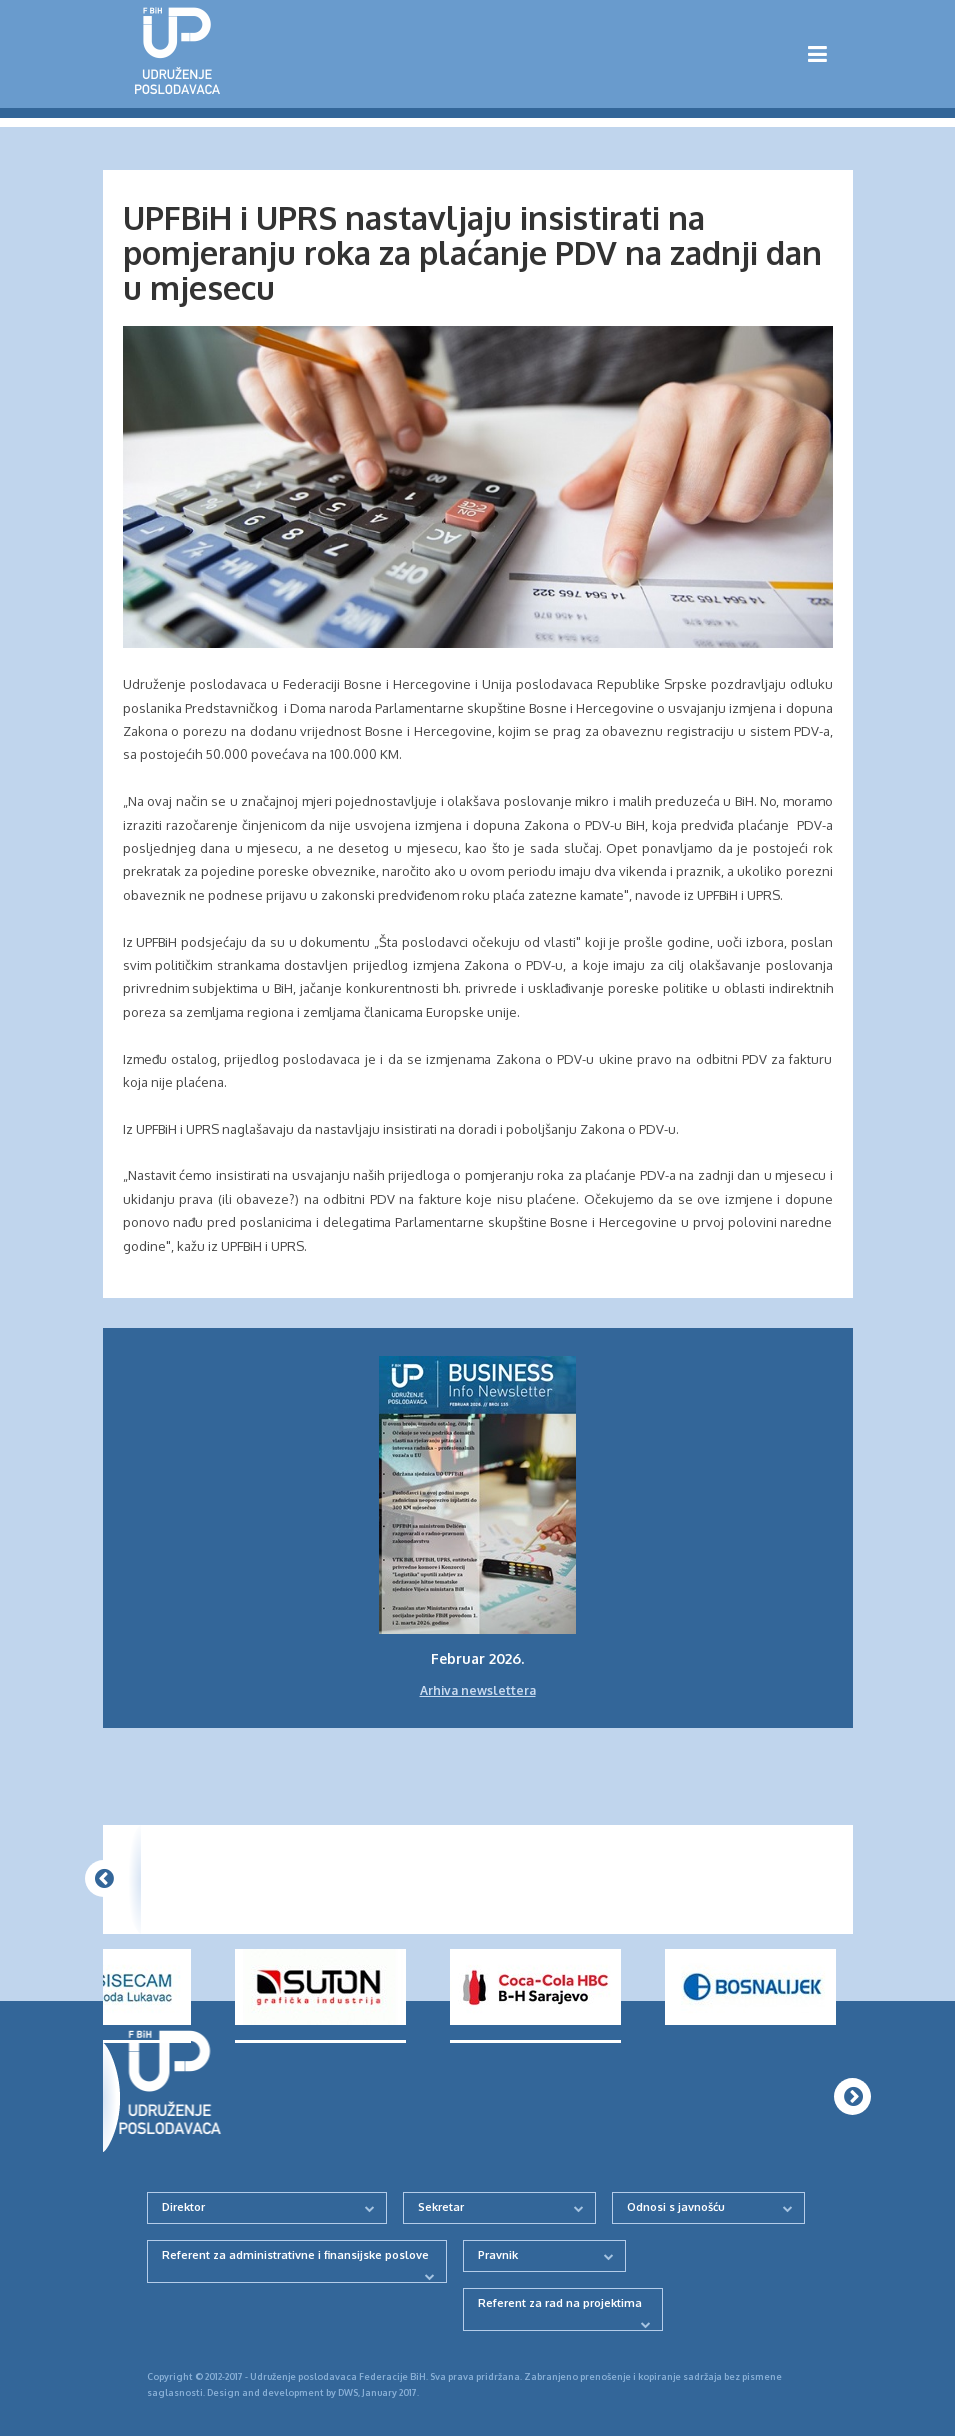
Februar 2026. (477, 1658)
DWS (348, 2392)
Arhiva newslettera (478, 1690)
